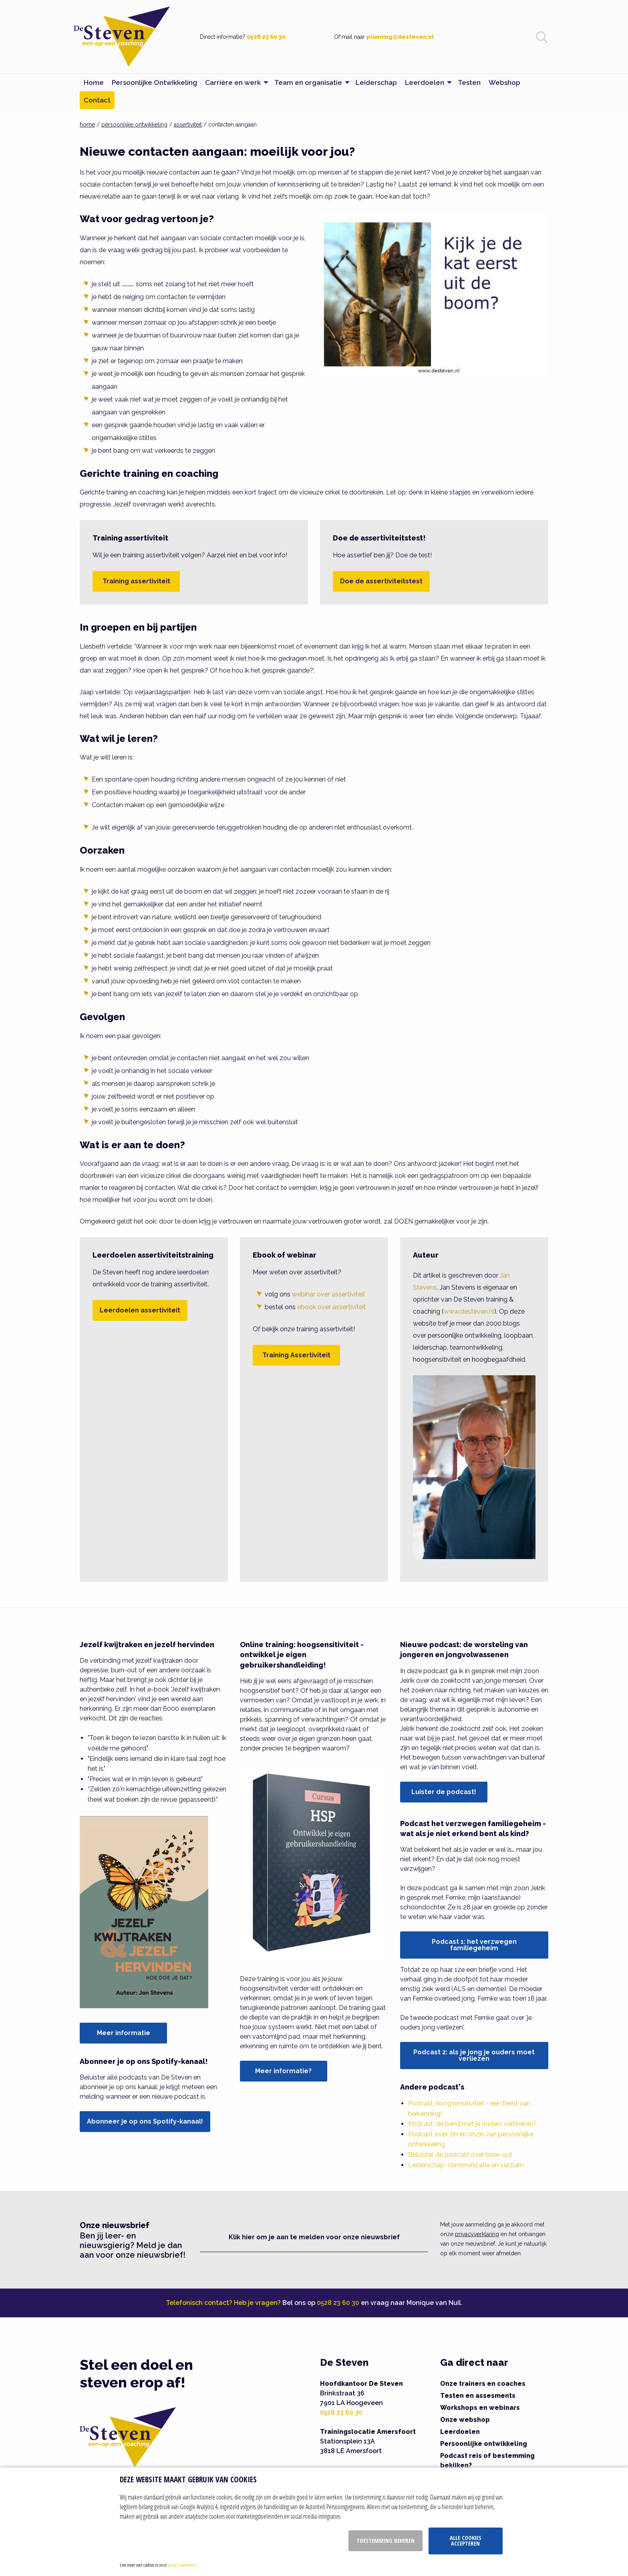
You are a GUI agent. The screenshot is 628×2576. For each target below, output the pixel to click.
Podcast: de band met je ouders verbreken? (472, 2124)
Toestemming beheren (385, 2540)
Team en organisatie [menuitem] (308, 82)
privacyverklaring (477, 2234)
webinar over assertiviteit (328, 1294)
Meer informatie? (283, 2071)
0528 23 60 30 (266, 37)
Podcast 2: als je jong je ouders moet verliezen (474, 2055)
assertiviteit (188, 124)
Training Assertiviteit (296, 1355)
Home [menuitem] (94, 82)
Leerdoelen (460, 2431)
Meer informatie (123, 2033)
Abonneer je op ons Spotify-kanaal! (145, 2121)
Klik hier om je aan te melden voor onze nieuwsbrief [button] (314, 2237)
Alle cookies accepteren (465, 2540)
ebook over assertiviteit (331, 1307)
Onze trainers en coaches (482, 2383)
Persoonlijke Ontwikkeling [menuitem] (154, 82)
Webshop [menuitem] (504, 82)
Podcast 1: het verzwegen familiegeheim (474, 1945)
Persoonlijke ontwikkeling (483, 2443)
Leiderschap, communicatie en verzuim (466, 2165)
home (87, 124)
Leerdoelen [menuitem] (424, 82)
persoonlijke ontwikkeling (134, 124)
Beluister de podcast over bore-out (460, 2154)
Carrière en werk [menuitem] (233, 82)
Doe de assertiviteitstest (381, 581)
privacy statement (181, 2564)
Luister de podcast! (443, 1792)
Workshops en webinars (480, 2407)
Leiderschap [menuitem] (376, 82)
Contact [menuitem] (97, 100)
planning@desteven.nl (400, 37)
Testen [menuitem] (469, 82)
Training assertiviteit (136, 581)
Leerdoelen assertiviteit (140, 1310)
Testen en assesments (477, 2395)
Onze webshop (465, 2419)
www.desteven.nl (469, 1311)
